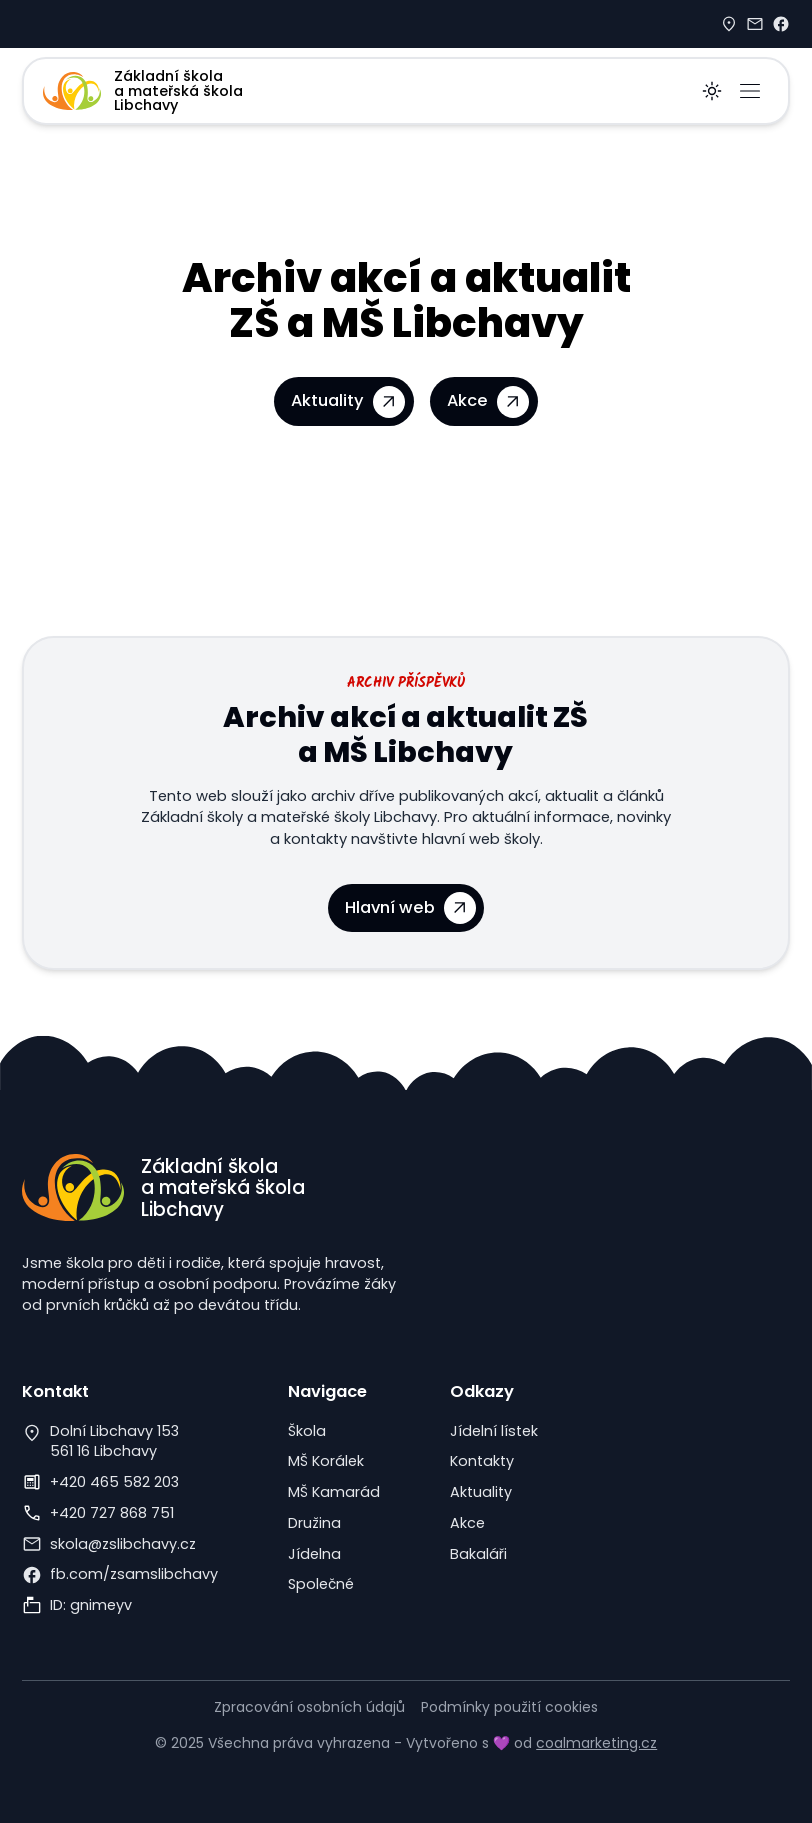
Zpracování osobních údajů (309, 1707)
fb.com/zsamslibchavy (134, 1574)
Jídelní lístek (494, 1431)
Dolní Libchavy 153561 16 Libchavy (114, 1441)
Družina (314, 1523)
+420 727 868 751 (112, 1513)
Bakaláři (478, 1554)
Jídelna (314, 1554)
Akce (467, 1523)
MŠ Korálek (326, 1461)
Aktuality (481, 1492)
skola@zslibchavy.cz (123, 1544)
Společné (321, 1584)
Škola (307, 1431)
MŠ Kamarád (334, 1492)
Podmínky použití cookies (509, 1707)
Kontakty (482, 1461)
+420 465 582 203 (114, 1482)
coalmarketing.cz (596, 1743)
